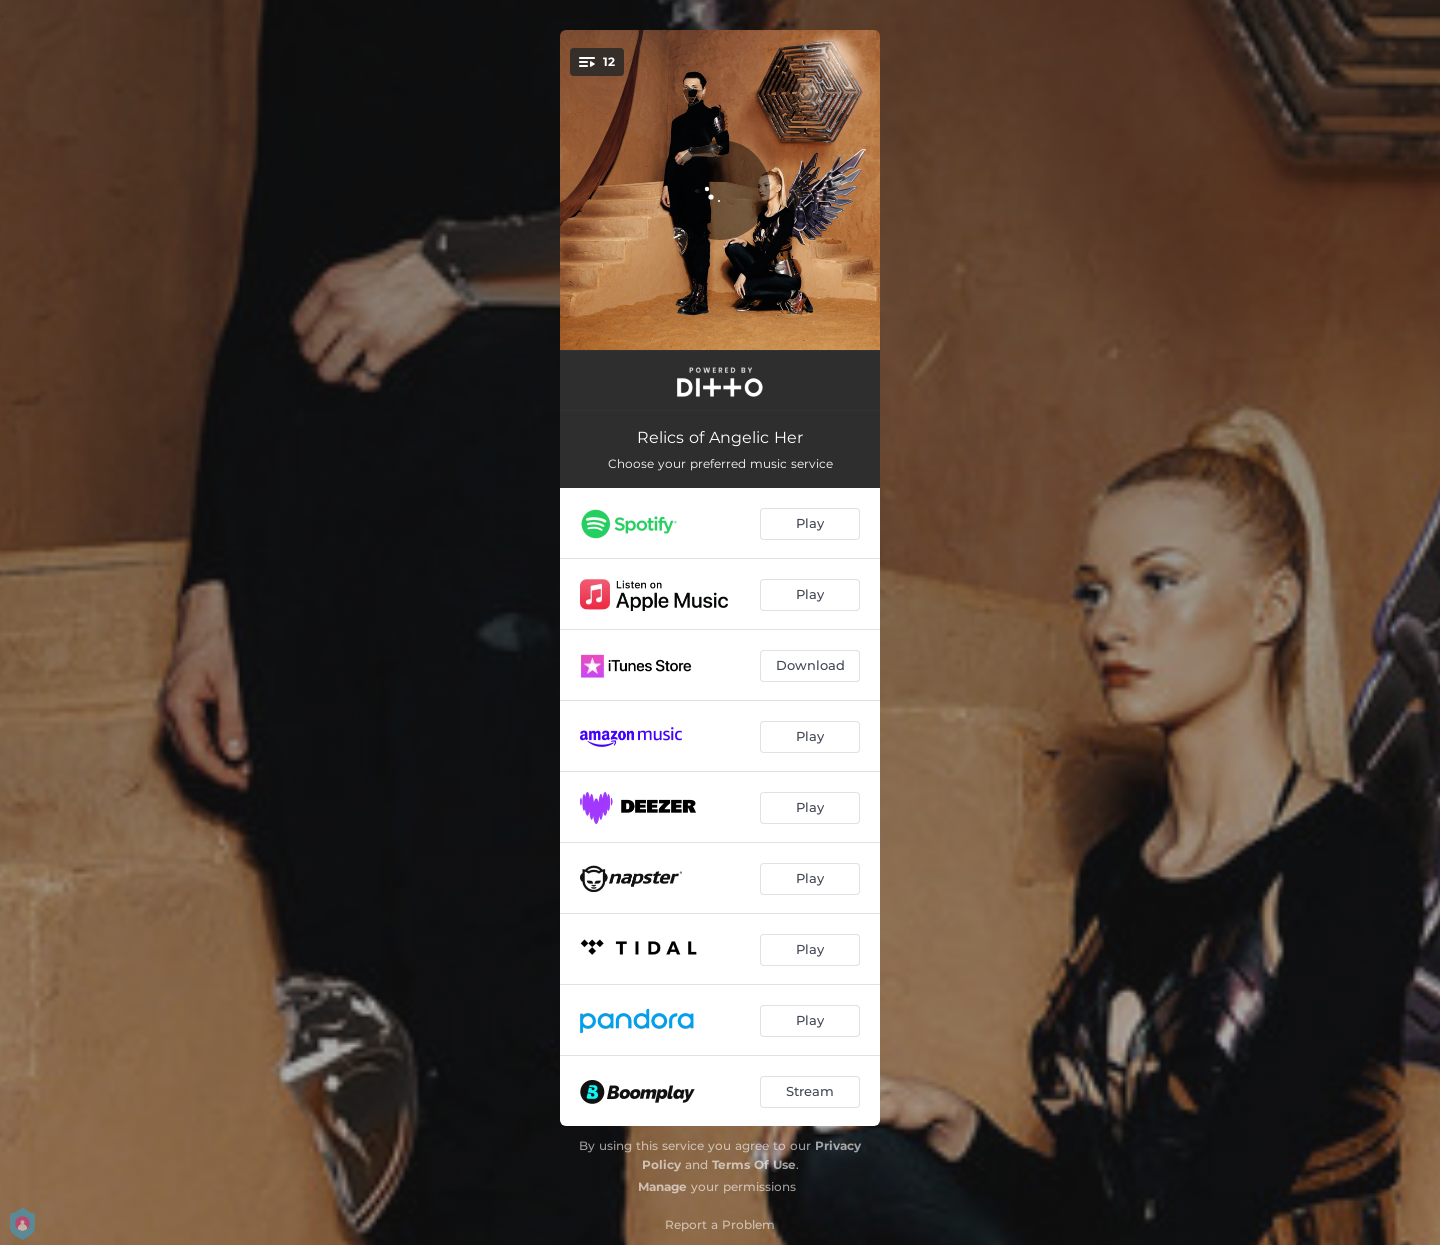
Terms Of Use (754, 1164)
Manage (662, 1186)
